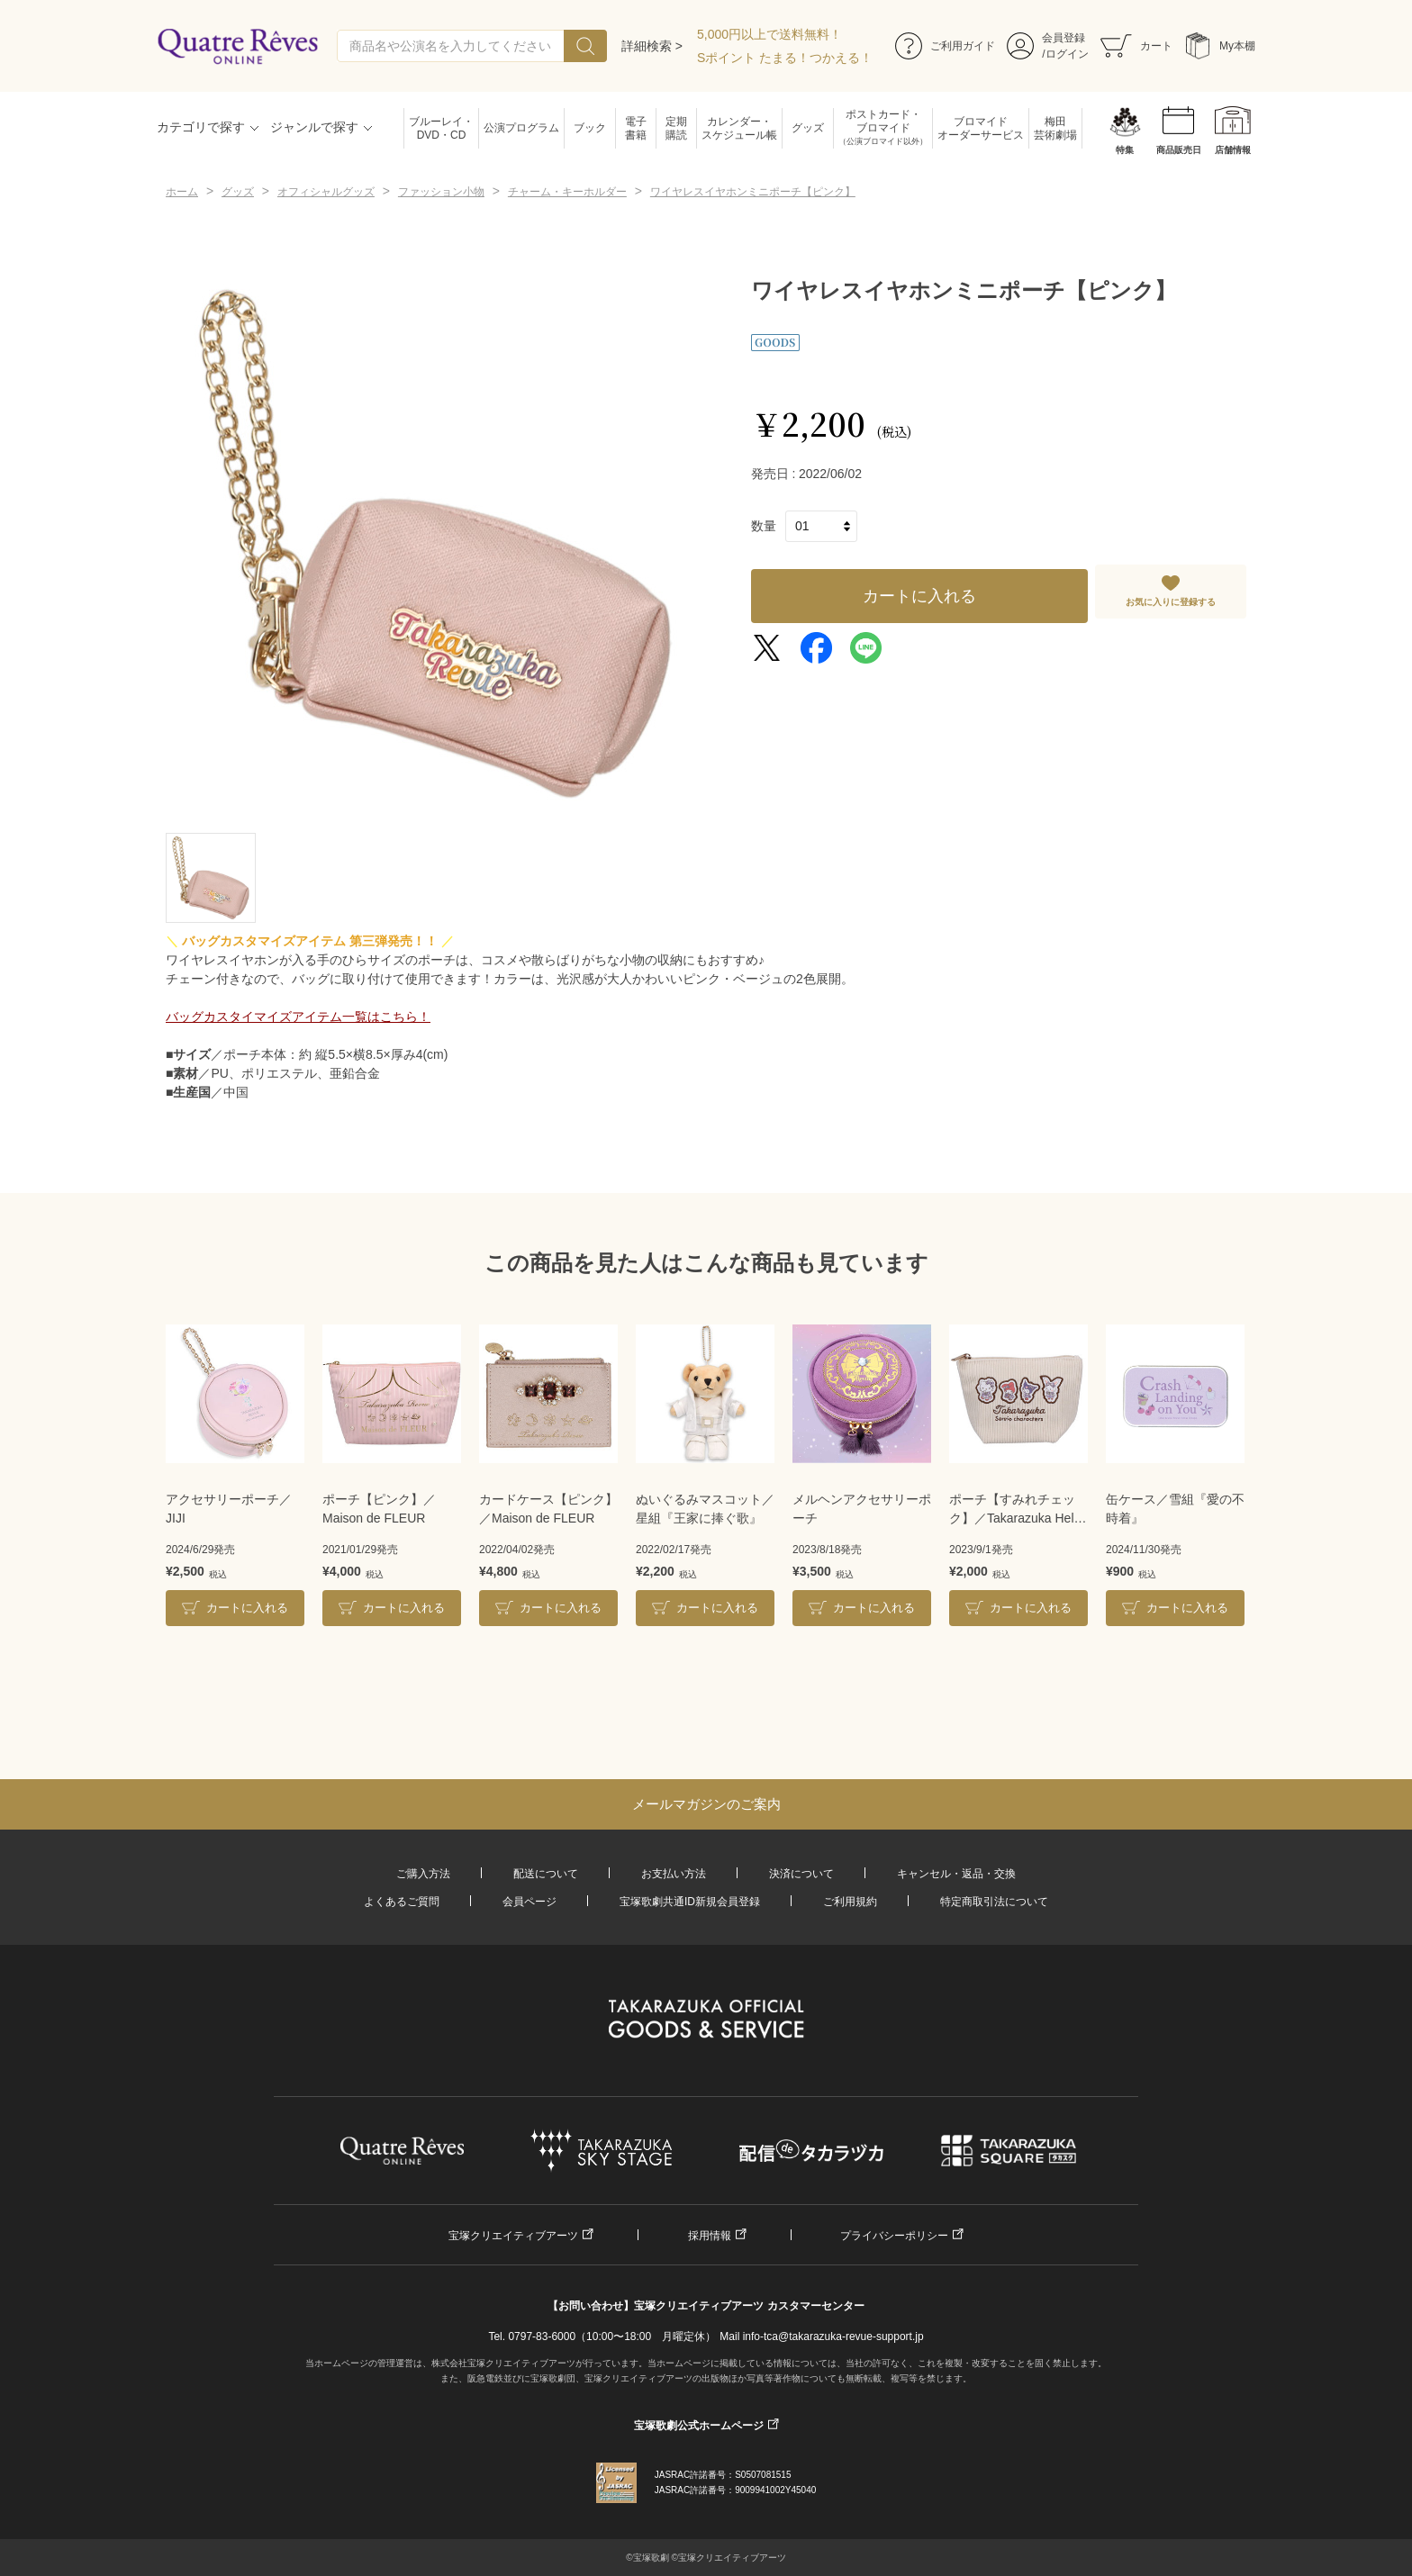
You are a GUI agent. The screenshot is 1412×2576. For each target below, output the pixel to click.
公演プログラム (521, 128)
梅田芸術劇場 (1055, 128)
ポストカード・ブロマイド (883, 128)
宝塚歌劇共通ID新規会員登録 (690, 1901)
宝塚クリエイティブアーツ (513, 2235)
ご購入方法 (423, 1873)
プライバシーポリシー (894, 2235)
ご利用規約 (850, 1901)
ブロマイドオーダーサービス (980, 128)
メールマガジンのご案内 (706, 1804)
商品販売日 (1178, 150)
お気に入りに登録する (1171, 602)
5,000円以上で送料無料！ (769, 34)
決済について (801, 1873)
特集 (1125, 150)
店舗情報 (1233, 150)
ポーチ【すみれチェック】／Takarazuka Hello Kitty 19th (1016, 1510)
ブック (590, 128)
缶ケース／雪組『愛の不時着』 (1175, 1508)
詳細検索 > (652, 46)
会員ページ (529, 1901)
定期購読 (676, 128)
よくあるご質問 (401, 1901)
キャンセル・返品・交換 (956, 1873)
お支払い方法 (673, 1873)
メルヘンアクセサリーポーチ (861, 1508)
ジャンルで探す (314, 127)
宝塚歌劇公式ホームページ (699, 2425)
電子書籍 (636, 128)
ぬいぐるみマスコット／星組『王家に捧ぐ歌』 (705, 1508)
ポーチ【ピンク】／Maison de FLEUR (379, 1508)
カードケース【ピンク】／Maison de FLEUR (548, 1508)
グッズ (808, 128)
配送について (545, 1873)
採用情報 (709, 2235)
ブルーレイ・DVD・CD (441, 128)
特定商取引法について (994, 1901)
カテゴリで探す (201, 127)
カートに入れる (919, 596)
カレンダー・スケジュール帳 (739, 128)
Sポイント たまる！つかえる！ (785, 57)
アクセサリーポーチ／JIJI (229, 1508)
